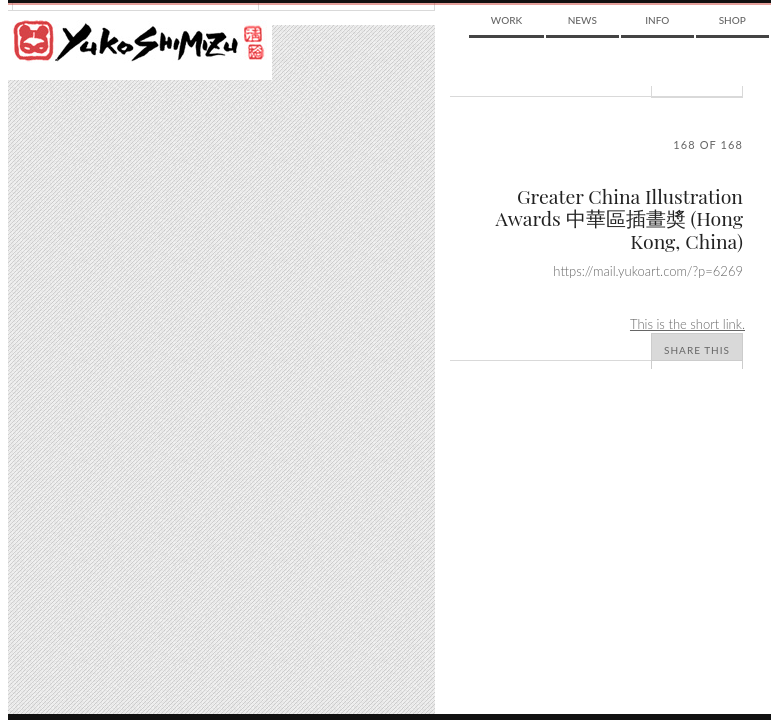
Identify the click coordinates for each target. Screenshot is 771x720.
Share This (697, 350)
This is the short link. (687, 324)
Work (506, 20)
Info (657, 20)
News (582, 20)
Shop (732, 20)
